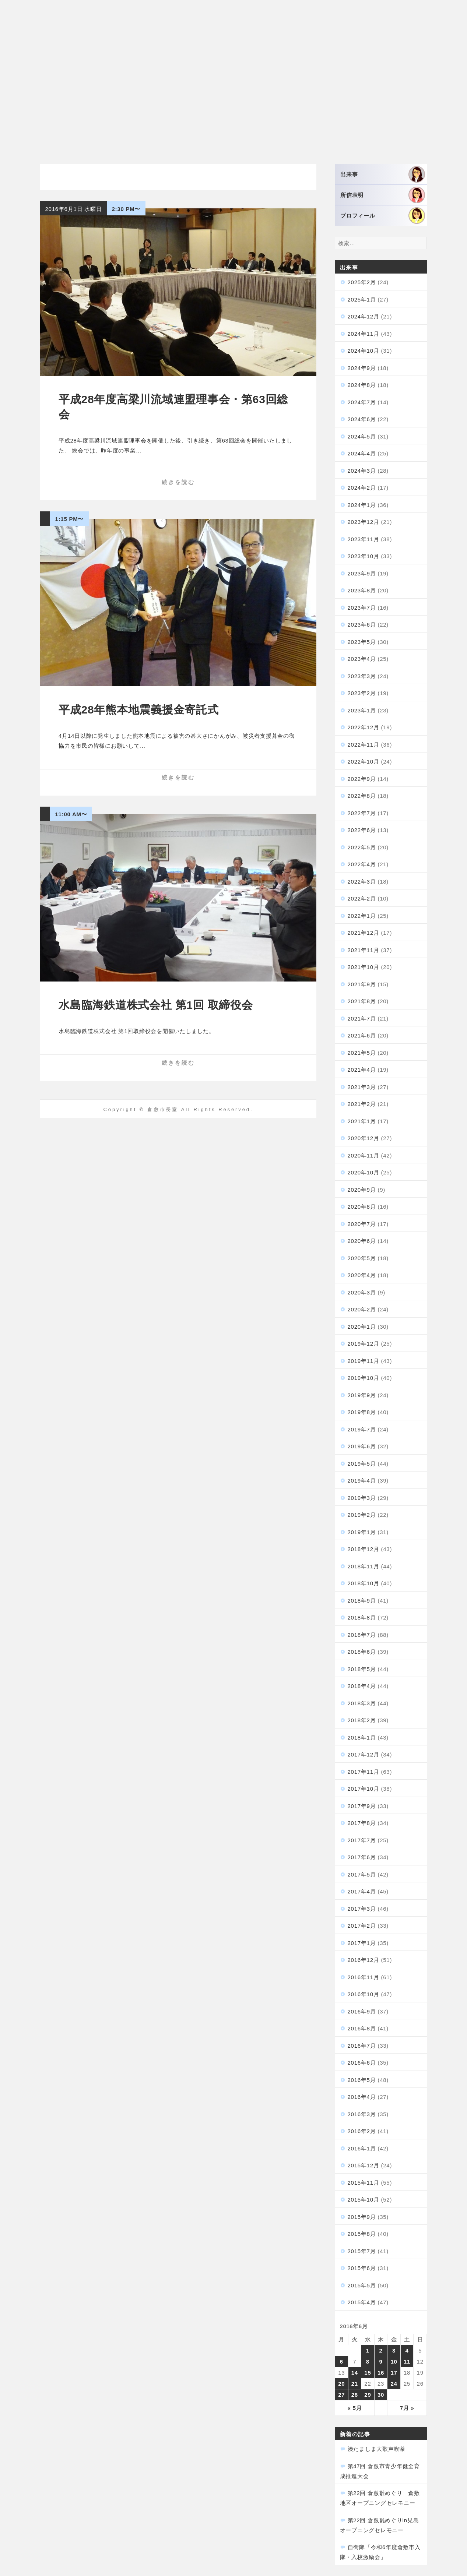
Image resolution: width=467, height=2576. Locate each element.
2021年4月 (362, 1070)
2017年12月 (363, 1754)
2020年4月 (362, 1275)
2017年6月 (362, 1857)
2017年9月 (362, 1806)
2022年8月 (362, 796)
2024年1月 (362, 505)
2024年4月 (362, 453)
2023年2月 (362, 693)
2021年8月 (362, 1001)
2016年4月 (362, 2097)
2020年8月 (362, 1207)
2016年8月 (362, 2028)
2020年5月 (362, 1258)
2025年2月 (362, 282)
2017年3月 (362, 1909)
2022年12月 (363, 727)
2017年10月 (363, 1789)
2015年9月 (362, 2217)
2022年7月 (362, 813)
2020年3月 (362, 1292)
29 (367, 2395)
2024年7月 (362, 402)
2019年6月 (362, 1446)
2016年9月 (362, 2011)
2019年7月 (362, 1429)
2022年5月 (362, 847)
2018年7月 (362, 1635)
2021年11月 (363, 950)
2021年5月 (362, 1053)
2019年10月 (363, 1378)
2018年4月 (362, 1686)
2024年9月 (362, 368)
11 (407, 2361)
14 (354, 2372)
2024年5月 (362, 436)
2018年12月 (363, 1549)
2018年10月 (363, 1583)
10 (393, 2361)
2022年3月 (362, 881)
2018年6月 (362, 1652)
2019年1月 (362, 1532)
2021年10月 (363, 967)
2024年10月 (363, 351)
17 (393, 2372)
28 (354, 2395)
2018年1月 (362, 1737)
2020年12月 (363, 1138)
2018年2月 (362, 1720)
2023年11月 (363, 539)
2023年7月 (362, 608)
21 (354, 2384)
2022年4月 (362, 864)
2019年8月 (362, 1412)
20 (341, 2384)
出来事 (382, 174)
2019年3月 (362, 1498)
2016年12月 (363, 1960)
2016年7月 (362, 2046)
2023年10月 (363, 556)
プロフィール (382, 215)
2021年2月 (362, 1104)
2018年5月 (362, 1669)
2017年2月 (362, 1926)
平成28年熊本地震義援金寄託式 (139, 710)
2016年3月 (362, 2114)
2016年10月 (363, 1994)
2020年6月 (362, 1241)
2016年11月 (363, 1977)
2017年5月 (362, 1874)
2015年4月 (362, 2302)
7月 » (407, 2408)
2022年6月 (362, 830)
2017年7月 (362, 1840)
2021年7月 (362, 1018)
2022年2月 (362, 898)
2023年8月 (362, 590)
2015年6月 (362, 2268)
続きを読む (178, 482)
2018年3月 (362, 1703)
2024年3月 (362, 471)
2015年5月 (362, 2285)
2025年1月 (362, 299)
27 (341, 2395)
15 (367, 2372)
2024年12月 (363, 316)
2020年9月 (362, 1190)
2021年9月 (362, 984)
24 (393, 2384)
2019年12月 (363, 1343)
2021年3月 (362, 1087)
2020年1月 (362, 1327)
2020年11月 (363, 1155)
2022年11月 (363, 744)
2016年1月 (362, 2148)
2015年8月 (362, 2234)
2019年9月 (362, 1395)
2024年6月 (362, 419)
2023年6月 (362, 624)
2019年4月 (362, 1480)
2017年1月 (362, 1943)
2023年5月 (362, 642)
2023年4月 (362, 659)
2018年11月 (363, 1566)
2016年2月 (362, 2131)
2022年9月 (362, 779)
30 (381, 2395)
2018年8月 (362, 1617)
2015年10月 (363, 2199)
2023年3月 (362, 676)
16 (381, 2372)
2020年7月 (362, 1224)
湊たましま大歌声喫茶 (377, 2449)
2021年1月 (362, 1121)
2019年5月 (362, 1463)
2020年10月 (363, 1172)
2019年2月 (362, 1515)
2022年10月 (363, 761)
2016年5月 (362, 2080)
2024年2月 (362, 487)
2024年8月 (362, 385)
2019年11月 (363, 1361)
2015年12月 (363, 2165)
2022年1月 (362, 916)
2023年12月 (363, 522)
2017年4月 (362, 1891)
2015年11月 (363, 2182)
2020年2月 (362, 1309)
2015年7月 (362, 2251)
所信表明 (382, 195)
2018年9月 (362, 1600)
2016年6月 (362, 2062)
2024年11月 (363, 334)
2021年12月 (363, 933)
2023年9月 (362, 573)
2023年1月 (362, 710)
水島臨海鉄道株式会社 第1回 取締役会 (156, 1005)
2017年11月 (363, 1772)
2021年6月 (362, 1035)
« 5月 (354, 2408)
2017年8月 (362, 1823)
